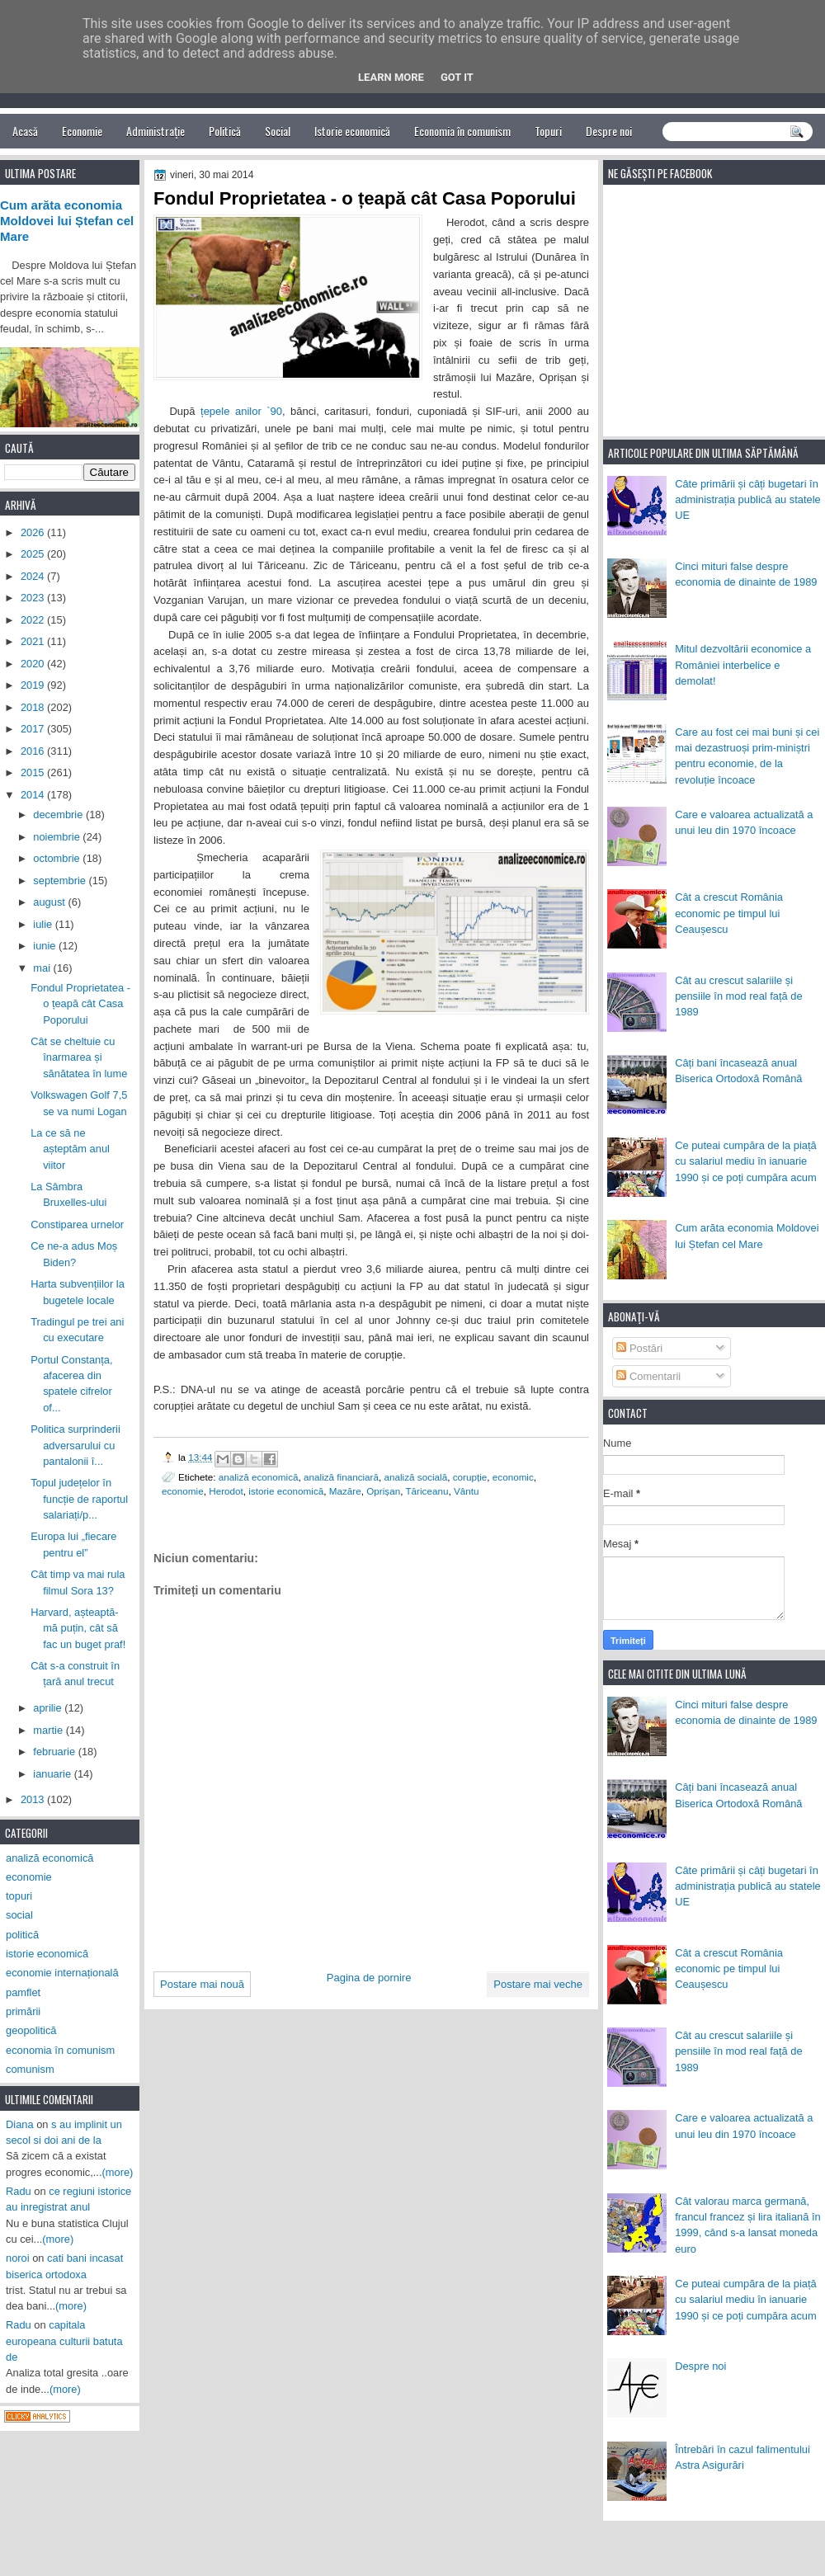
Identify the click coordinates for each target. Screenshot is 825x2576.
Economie (82, 130)
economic (513, 1477)
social (19, 1915)
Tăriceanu (426, 1491)
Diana (20, 2124)
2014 (34, 795)
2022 (34, 620)
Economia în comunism (462, 130)
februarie (55, 1751)
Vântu (466, 1491)
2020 (34, 663)
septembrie (60, 880)
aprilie (48, 1708)
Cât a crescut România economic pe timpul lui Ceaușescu (729, 913)
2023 (34, 597)
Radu (18, 2191)
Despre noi (609, 130)
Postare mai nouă (202, 1984)
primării (23, 2011)
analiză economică (259, 1477)
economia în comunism (60, 2050)
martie (49, 1730)
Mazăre (345, 1491)
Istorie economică (352, 130)
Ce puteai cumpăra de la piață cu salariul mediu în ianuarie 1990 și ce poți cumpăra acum (746, 1161)
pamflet (23, 1992)
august (50, 902)
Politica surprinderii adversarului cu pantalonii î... (75, 1445)
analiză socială (416, 1477)
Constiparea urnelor (77, 1224)
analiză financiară (341, 1477)
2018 (34, 707)
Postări (639, 1348)
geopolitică (31, 2030)
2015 (34, 772)
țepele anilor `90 (239, 411)
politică (22, 1934)
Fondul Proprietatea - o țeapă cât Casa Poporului (80, 1004)
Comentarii (648, 1376)
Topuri (548, 130)
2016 (34, 751)
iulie (43, 924)
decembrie (59, 814)
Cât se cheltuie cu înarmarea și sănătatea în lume (79, 1057)
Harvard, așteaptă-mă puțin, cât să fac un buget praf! (78, 1628)
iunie (46, 946)
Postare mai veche (537, 1984)
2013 (34, 1799)
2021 (34, 641)
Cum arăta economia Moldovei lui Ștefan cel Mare (67, 221)
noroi (18, 2258)
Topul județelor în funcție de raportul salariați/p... (79, 1498)
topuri (19, 1896)
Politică (225, 130)
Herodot (226, 1491)
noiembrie (57, 837)
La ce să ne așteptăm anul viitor (70, 1149)
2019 (34, 685)
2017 (34, 729)
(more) (118, 2172)
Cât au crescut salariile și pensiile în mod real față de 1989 (738, 996)
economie (183, 1491)
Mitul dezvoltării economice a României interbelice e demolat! (743, 665)
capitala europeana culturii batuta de (64, 2341)
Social (277, 130)
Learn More (391, 77)
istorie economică (285, 1491)
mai (43, 968)
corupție (470, 1477)
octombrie (57, 858)
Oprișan (383, 1491)
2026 (34, 532)
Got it (457, 77)
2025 (34, 554)
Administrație (155, 130)
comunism (30, 2069)
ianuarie (53, 1774)
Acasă (25, 130)
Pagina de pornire (369, 1977)
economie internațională (62, 1972)
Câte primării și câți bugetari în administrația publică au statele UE (748, 500)
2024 (34, 576)
